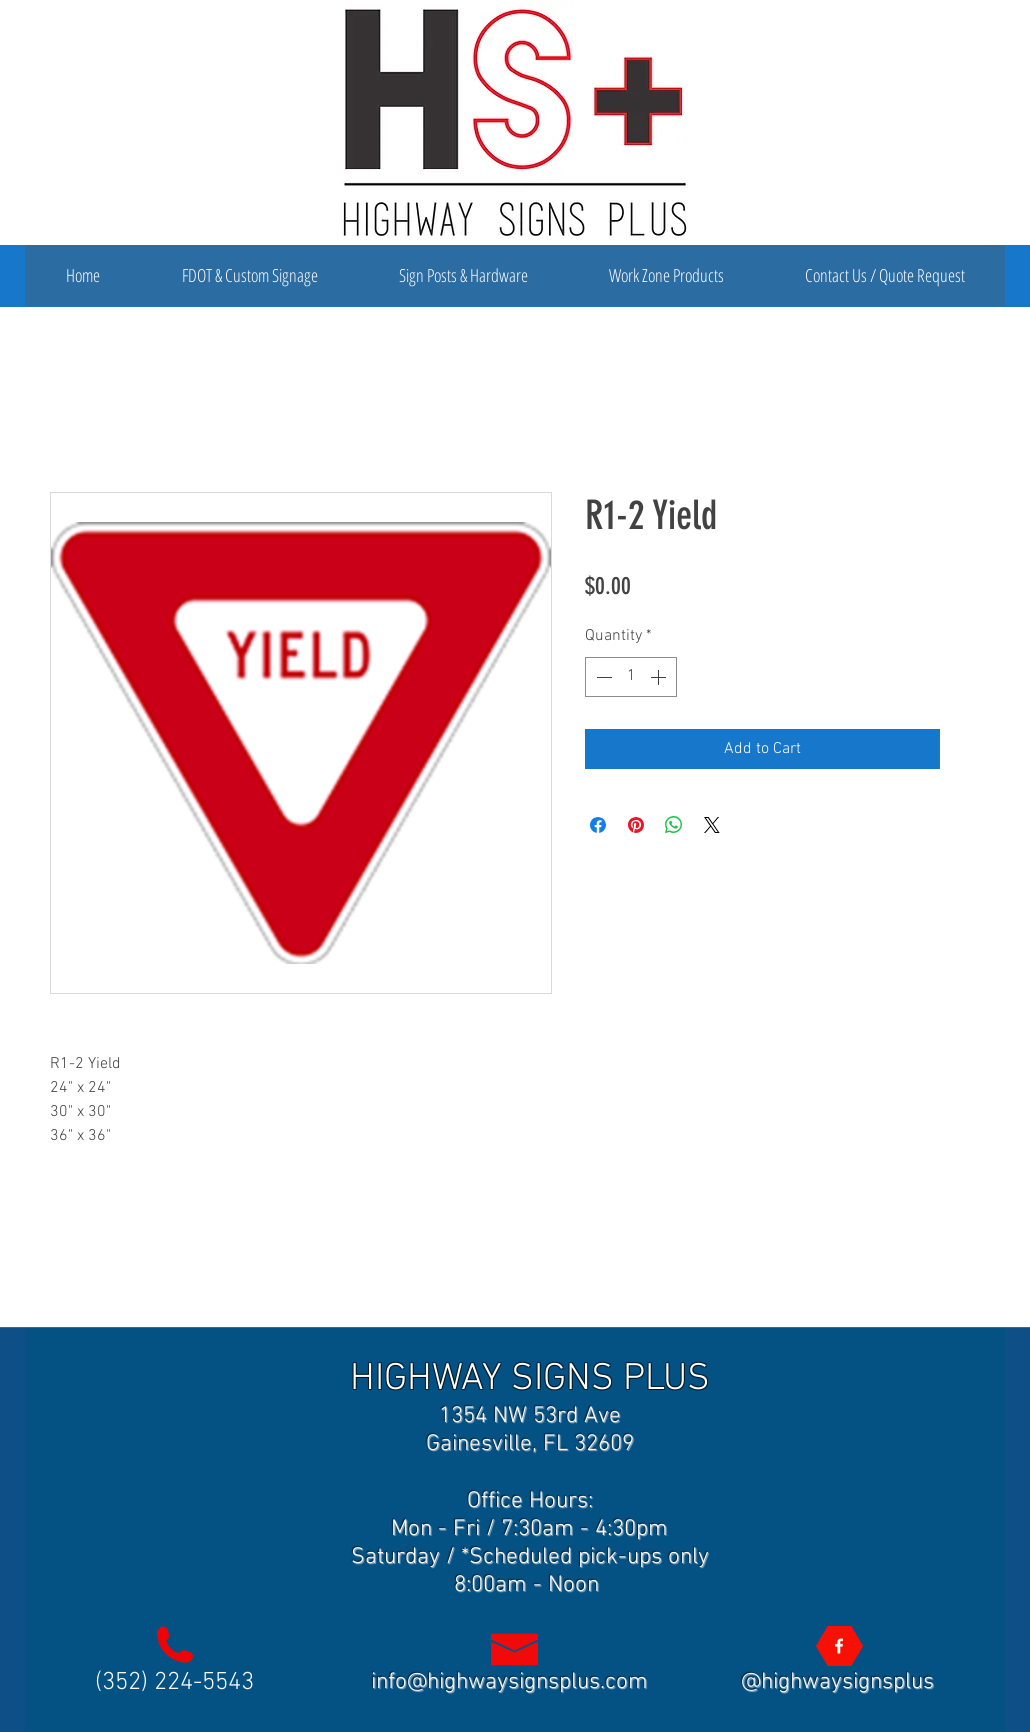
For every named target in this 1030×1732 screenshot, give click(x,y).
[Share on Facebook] (598, 825)
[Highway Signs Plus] (839, 1646)
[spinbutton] (631, 677)
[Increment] (660, 677)
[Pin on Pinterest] (636, 825)
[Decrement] (602, 677)
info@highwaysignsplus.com (509, 1682)
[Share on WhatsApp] (674, 825)
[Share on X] (712, 825)
